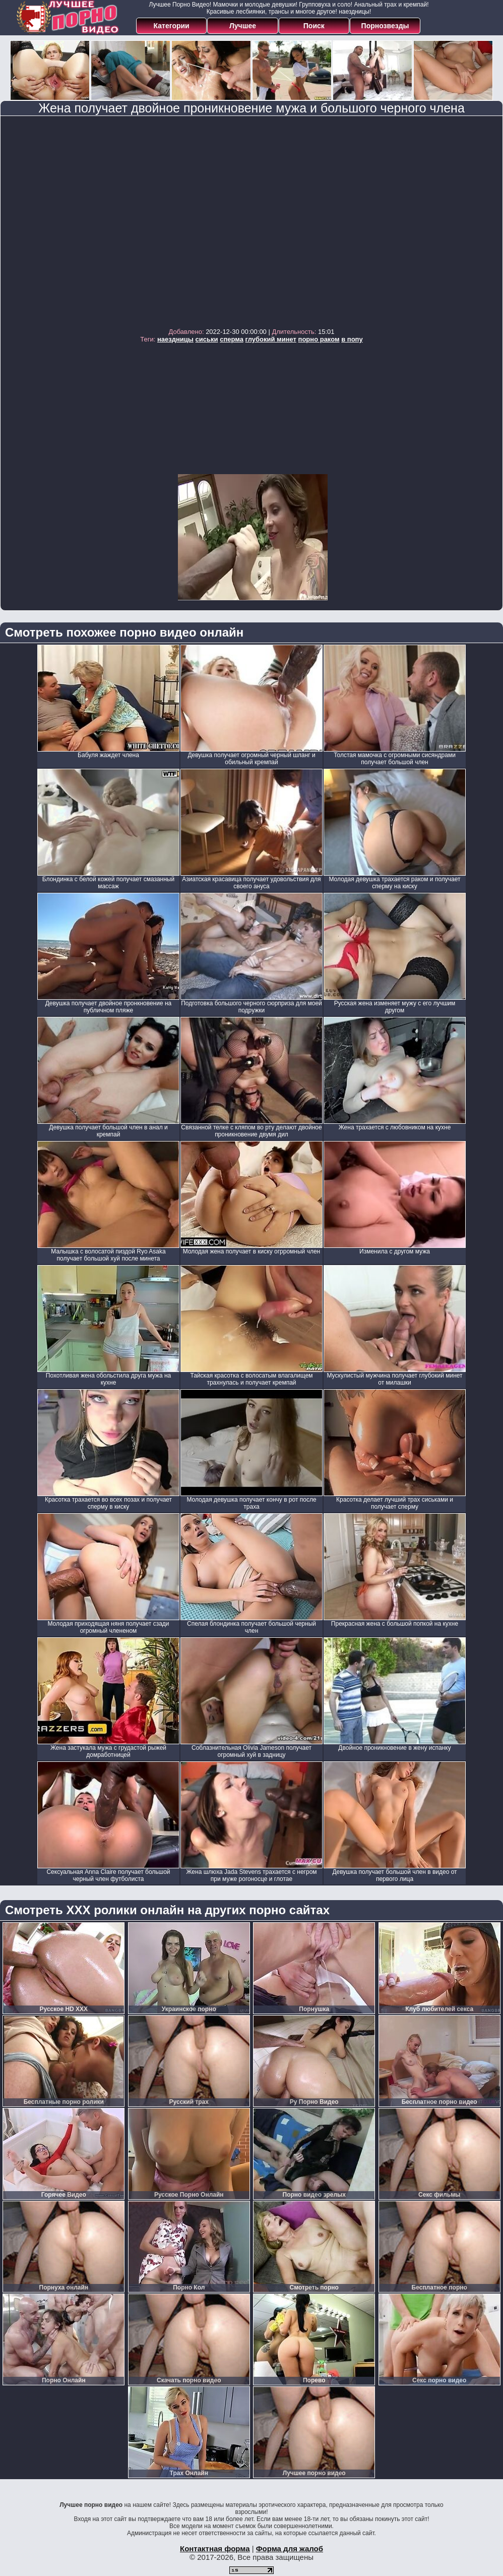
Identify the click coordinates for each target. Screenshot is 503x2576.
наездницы (175, 339)
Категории (172, 26)
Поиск (314, 26)
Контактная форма (215, 2548)
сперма (231, 339)
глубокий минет (270, 339)
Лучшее (242, 26)
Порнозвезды (385, 26)
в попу (351, 339)
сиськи (207, 339)
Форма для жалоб (289, 2548)
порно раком (319, 339)
